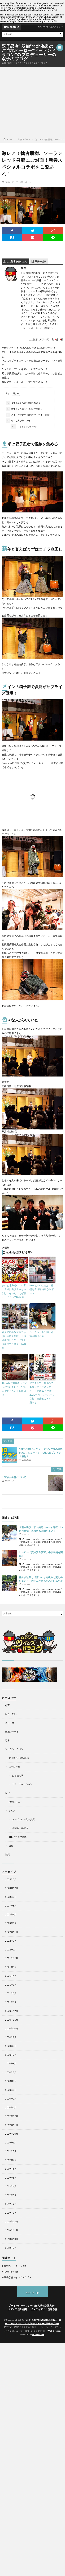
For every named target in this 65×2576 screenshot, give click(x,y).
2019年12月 (11, 2116)
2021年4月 (11, 1975)
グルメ (12, 1810)
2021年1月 (11, 2002)
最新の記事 (40, 261)
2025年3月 (11, 1879)
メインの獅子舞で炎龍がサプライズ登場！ (28, 415)
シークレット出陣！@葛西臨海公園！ (41, 1334)
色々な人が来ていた (18, 420)
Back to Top (32, 2292)
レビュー (9, 1793)
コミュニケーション (22, 1784)
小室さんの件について (14, 1477)
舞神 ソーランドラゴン (15, 2266)
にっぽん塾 (17, 1775)
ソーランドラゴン (14, 1749)
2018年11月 (11, 2230)
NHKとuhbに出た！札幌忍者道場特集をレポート (41, 1289)
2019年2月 (11, 2204)
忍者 (7, 1740)
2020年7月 (11, 2054)
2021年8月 (11, 1967)
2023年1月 (11, 1923)
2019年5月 (11, 2177)
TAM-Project (11, 2271)
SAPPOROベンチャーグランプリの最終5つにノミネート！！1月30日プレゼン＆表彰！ (41, 1453)
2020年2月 (11, 2098)
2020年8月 (11, 2046)
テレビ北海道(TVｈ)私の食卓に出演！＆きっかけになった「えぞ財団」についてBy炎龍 (14, 1291)
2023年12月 (11, 1888)
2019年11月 (11, 2125)
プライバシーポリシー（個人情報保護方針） (32, 2305)
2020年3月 (11, 2090)
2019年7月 (11, 2160)
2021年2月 (11, 1993)
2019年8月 (11, 2151)
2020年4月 (11, 2081)
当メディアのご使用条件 (44, 2309)
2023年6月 (11, 1905)
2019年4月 (11, 2186)
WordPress (38, 2334)
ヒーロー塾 (14, 1766)
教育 (7, 1705)
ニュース (9, 1723)
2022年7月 (11, 1940)
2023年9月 (11, 1897)
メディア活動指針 (17, 2309)
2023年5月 (11, 1914)
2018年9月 (11, 2247)
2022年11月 (11, 1932)
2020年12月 (11, 2011)
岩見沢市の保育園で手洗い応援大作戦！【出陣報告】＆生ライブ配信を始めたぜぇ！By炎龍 (14, 1340)
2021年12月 (11, 1958)
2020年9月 (11, 2037)
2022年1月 (11, 1949)
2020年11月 (11, 2019)
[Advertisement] (32, 101)
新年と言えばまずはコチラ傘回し (24, 409)
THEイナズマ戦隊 (18, 1836)
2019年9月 (11, 2142)
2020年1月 (11, 2107)
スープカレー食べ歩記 (23, 1819)
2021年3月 (11, 1984)
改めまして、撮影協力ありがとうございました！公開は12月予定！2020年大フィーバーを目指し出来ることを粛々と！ (41, 1392)
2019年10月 (11, 2133)
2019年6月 (11, 2168)
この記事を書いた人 (17, 261)
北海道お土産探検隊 (19, 1758)
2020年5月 (11, 2072)
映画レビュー (15, 1801)
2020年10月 (11, 2028)
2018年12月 (11, 2221)
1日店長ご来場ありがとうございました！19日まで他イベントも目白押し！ (14, 1388)
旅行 (11, 1845)
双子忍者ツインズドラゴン (17, 2277)
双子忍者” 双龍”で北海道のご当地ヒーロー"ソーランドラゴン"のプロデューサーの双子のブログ (29, 52)
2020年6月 (11, 2063)
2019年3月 (11, 2195)
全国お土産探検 (20, 1828)
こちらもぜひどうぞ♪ (24, 426)
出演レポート (25, 182)
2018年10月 (11, 2239)
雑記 (7, 1854)
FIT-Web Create (51, 2331)
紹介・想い (10, 1714)
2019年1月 (11, 2212)
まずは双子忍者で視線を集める (23, 403)
